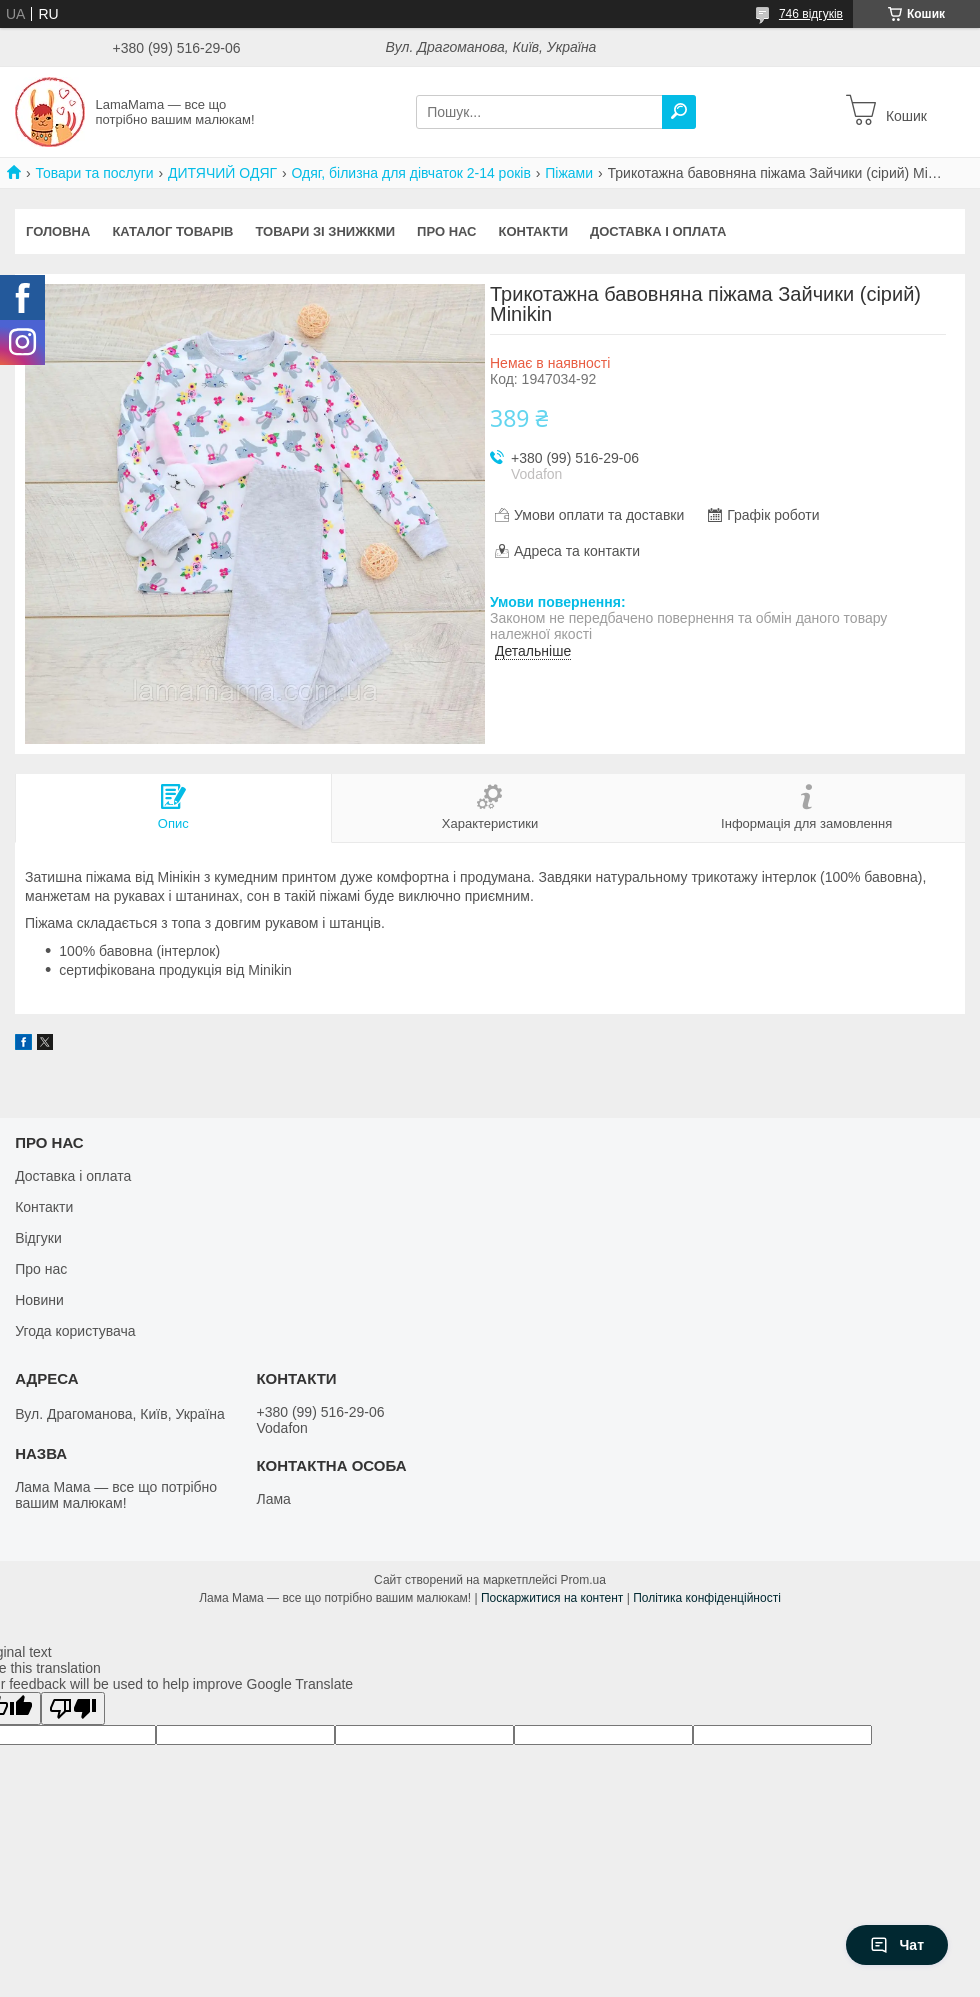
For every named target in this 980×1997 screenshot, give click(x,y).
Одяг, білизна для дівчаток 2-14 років (411, 173)
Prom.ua (583, 1580)
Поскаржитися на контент (552, 1598)
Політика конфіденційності (707, 1598)
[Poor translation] (73, 1708)
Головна (58, 231)
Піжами (569, 173)
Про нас (446, 231)
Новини (39, 1300)
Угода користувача (75, 1331)
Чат (897, 1945)
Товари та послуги (94, 173)
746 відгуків (811, 14)
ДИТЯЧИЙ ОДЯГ (222, 173)
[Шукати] (679, 112)
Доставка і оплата (658, 231)
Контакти (534, 231)
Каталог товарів (172, 231)
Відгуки (38, 1238)
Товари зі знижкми (325, 231)
